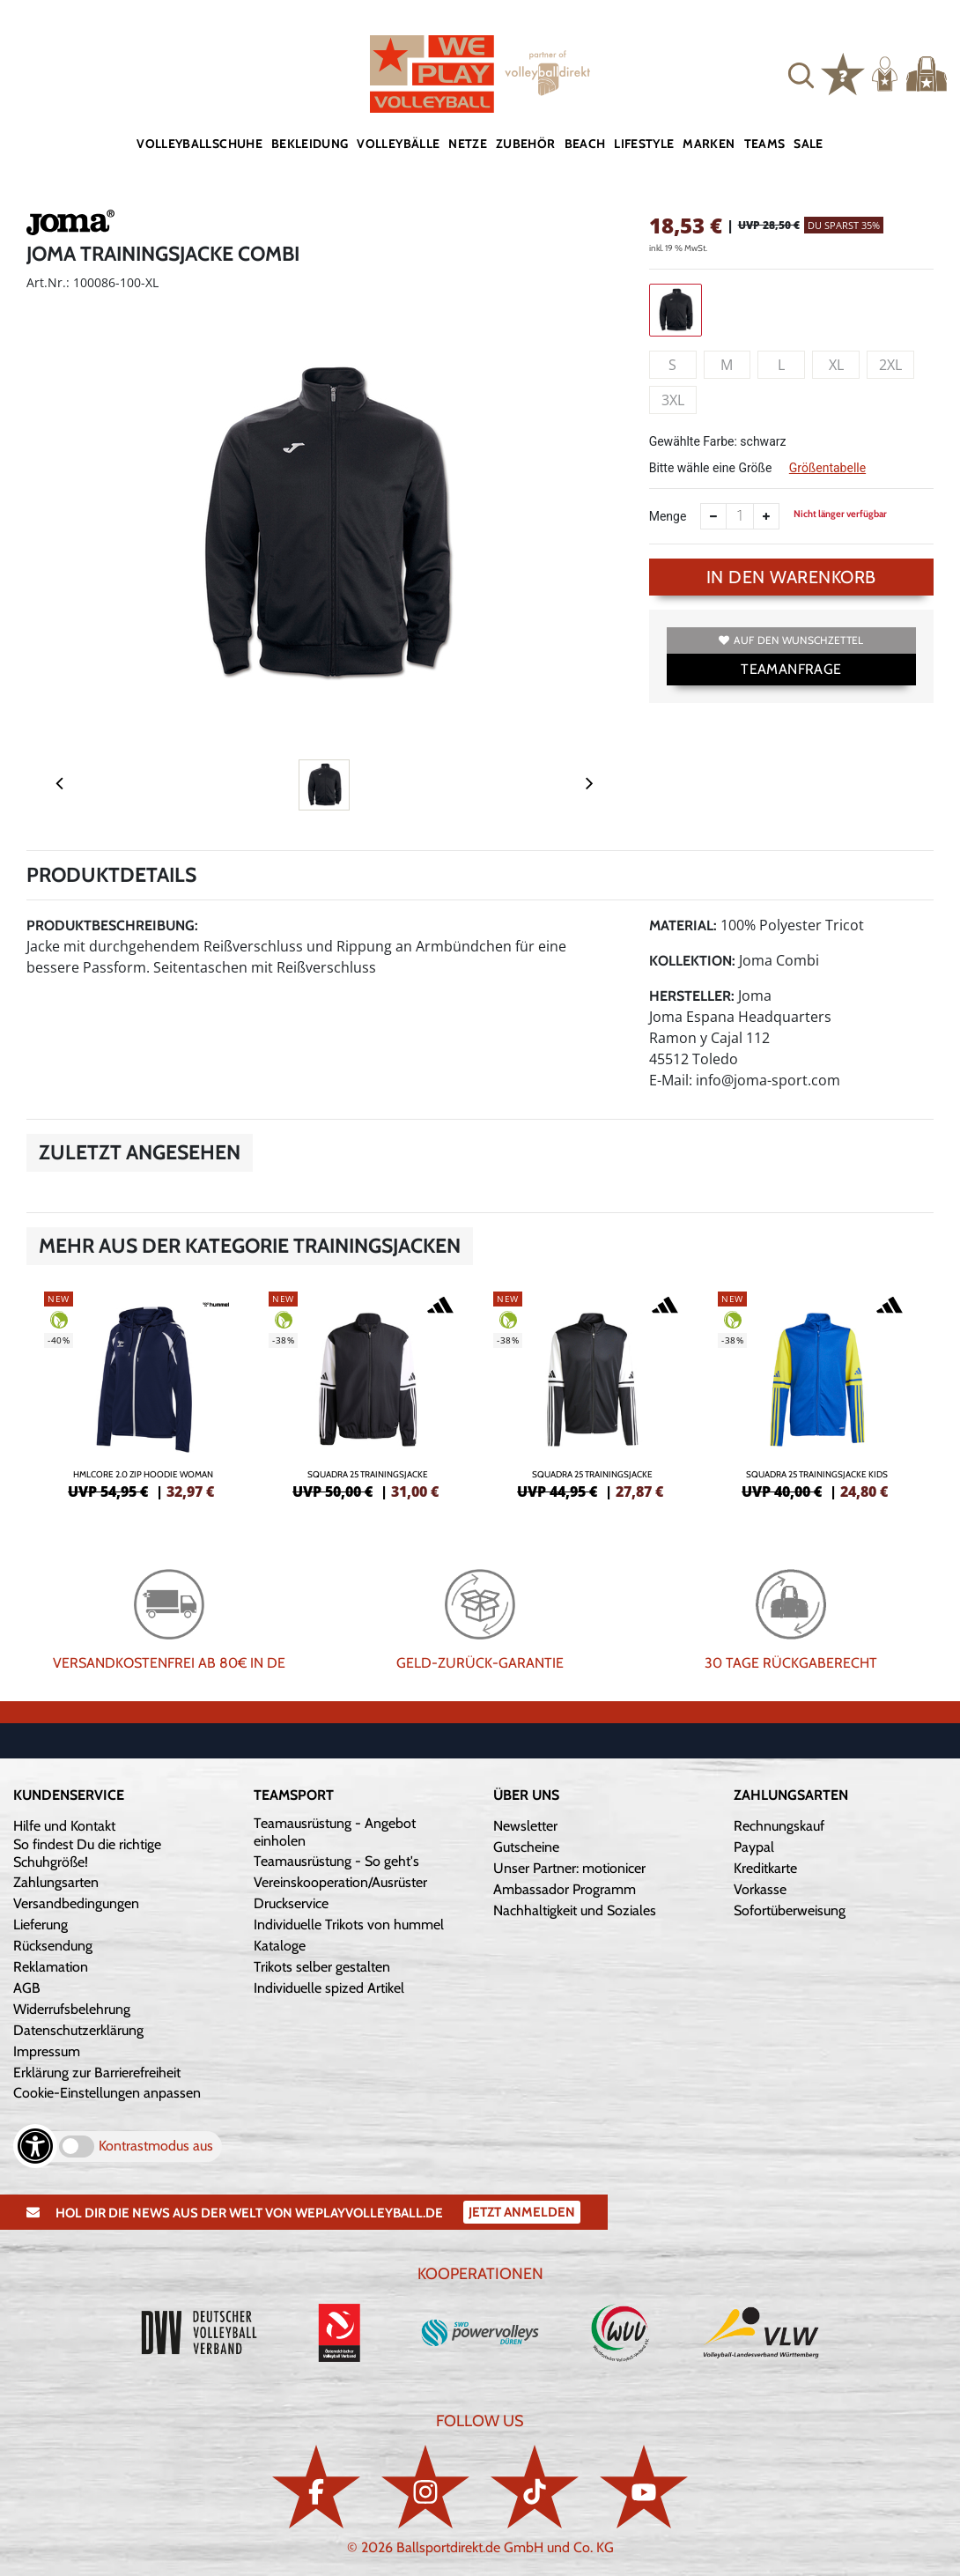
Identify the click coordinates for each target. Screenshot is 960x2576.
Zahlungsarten (56, 1882)
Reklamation (50, 1966)
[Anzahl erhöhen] (766, 516)
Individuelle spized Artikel (329, 1988)
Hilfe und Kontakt (64, 1825)
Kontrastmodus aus (156, 2145)
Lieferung (40, 1924)
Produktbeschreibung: (112, 925)
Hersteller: (692, 996)
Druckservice (291, 1903)
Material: (683, 925)
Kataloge (280, 1945)
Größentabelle (827, 468)
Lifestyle (644, 144)
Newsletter (525, 1825)
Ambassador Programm (564, 1889)
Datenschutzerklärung (78, 2030)
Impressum (46, 2051)
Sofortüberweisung (790, 1910)
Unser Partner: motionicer (569, 1868)
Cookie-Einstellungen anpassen (107, 2092)
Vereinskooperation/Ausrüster (340, 1882)
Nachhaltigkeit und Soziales (574, 1910)
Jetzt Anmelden (522, 2212)
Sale (808, 144)
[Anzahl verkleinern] (713, 516)
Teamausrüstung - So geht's (336, 1861)
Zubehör (525, 144)
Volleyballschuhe (199, 144)
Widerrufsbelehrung (71, 2009)
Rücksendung (52, 1945)
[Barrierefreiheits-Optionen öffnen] (35, 2146)
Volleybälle (398, 144)
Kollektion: (692, 960)
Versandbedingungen (76, 1903)
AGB (27, 1988)
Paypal (754, 1847)
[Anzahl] (740, 516)
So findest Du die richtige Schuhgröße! (87, 1853)
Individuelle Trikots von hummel (349, 1924)
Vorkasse (760, 1889)
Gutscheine (526, 1847)
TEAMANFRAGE (791, 669)
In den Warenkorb (791, 577)
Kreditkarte (765, 1868)
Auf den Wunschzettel (791, 640)
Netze (467, 144)
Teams (765, 144)
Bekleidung (310, 144)
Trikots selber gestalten (322, 1966)
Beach (585, 144)
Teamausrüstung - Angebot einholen (335, 1832)
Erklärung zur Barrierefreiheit (97, 2072)
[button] (801, 73)
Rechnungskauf (779, 1825)
